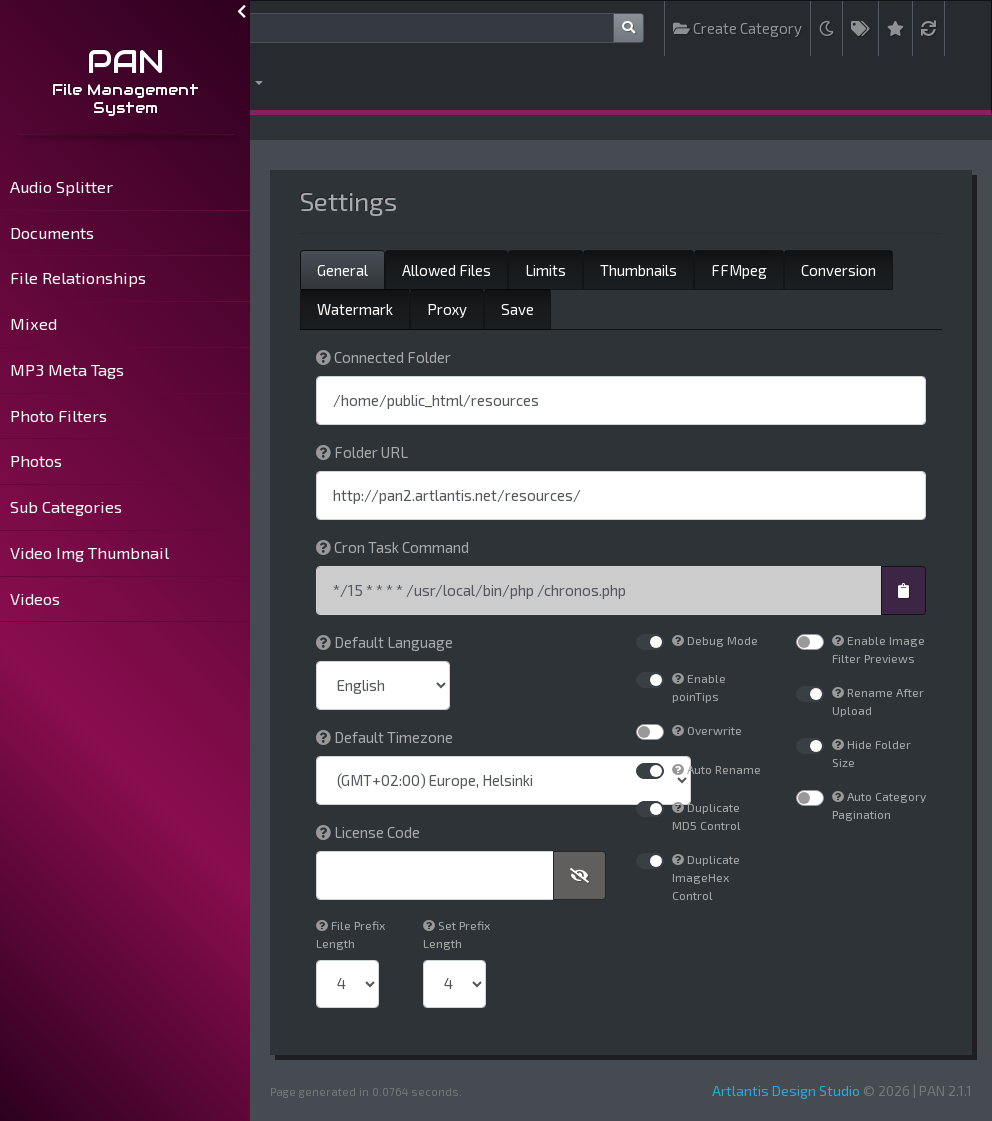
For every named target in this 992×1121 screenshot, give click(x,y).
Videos (35, 598)
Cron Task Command (392, 547)
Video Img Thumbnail (89, 552)
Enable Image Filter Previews (878, 649)
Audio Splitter (61, 186)
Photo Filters (58, 415)
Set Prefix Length (456, 934)
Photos (36, 460)
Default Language (384, 642)
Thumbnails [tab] (638, 270)
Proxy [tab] (447, 309)
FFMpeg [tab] (739, 270)
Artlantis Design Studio (786, 1090)
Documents (52, 232)
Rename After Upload (878, 701)
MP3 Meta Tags (67, 369)
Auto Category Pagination (879, 805)
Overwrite (707, 730)
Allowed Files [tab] (446, 270)
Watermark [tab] (355, 309)
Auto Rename (716, 769)
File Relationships (78, 277)
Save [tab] (517, 309)
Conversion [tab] (838, 270)
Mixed (33, 323)
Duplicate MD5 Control (706, 816)
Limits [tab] (545, 270)
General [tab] (342, 270)
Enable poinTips (699, 687)
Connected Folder (383, 357)
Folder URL (362, 452)
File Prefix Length (350, 934)
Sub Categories (66, 506)
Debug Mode (715, 640)
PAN (125, 61)
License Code (368, 832)
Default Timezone (384, 737)
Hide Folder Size (871, 753)
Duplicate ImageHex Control (706, 877)
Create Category (737, 28)
